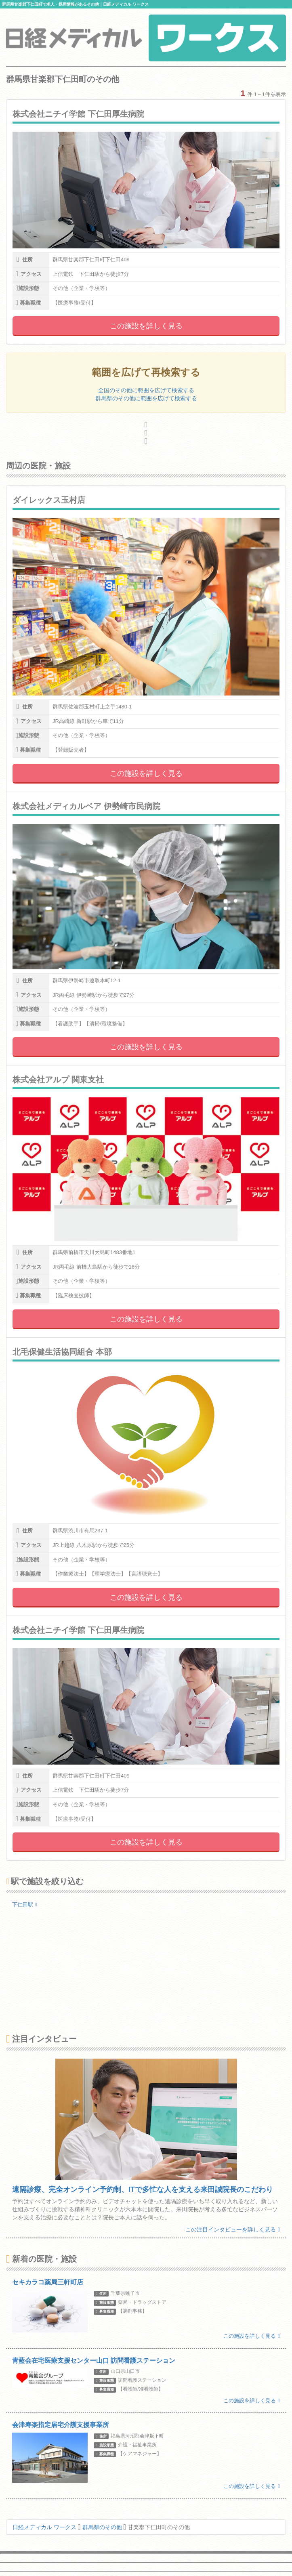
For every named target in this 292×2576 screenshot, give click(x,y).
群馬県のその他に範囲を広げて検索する (146, 398)
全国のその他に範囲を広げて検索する (146, 390)
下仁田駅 (24, 1905)
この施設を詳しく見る (146, 326)
